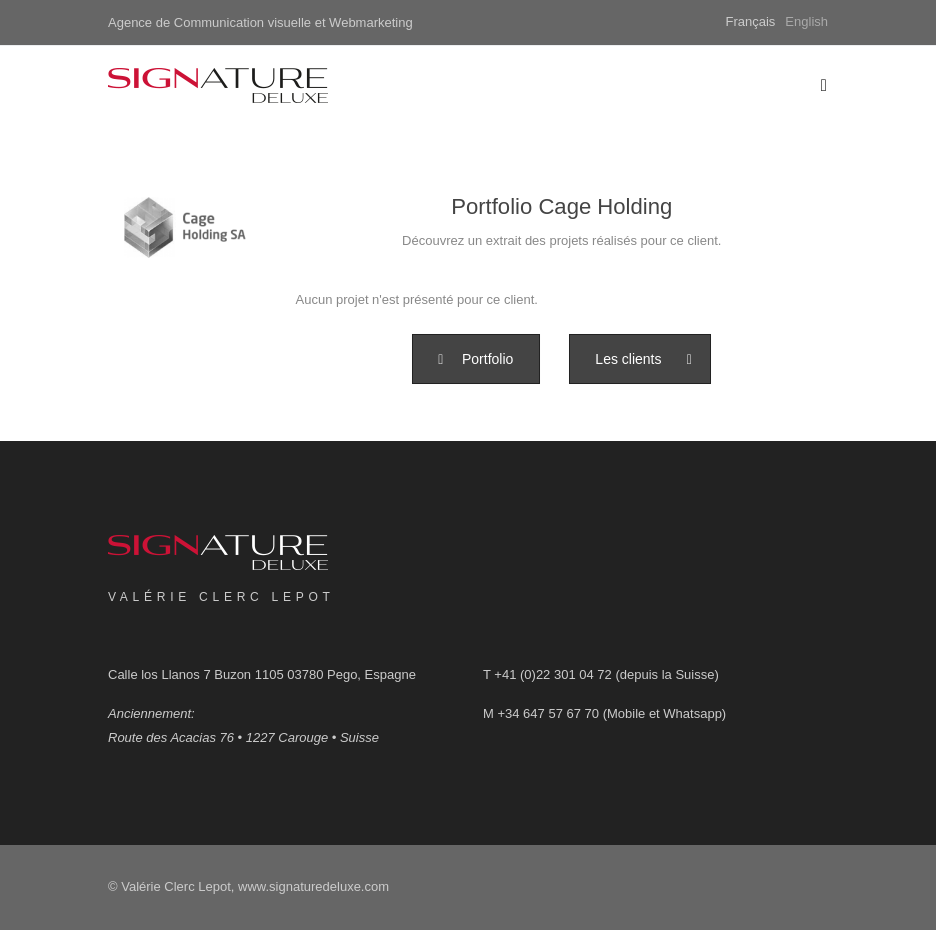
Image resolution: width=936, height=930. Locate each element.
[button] (475, 359)
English (806, 21)
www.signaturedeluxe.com (313, 886)
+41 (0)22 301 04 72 (552, 674)
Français (751, 21)
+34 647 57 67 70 (548, 713)
